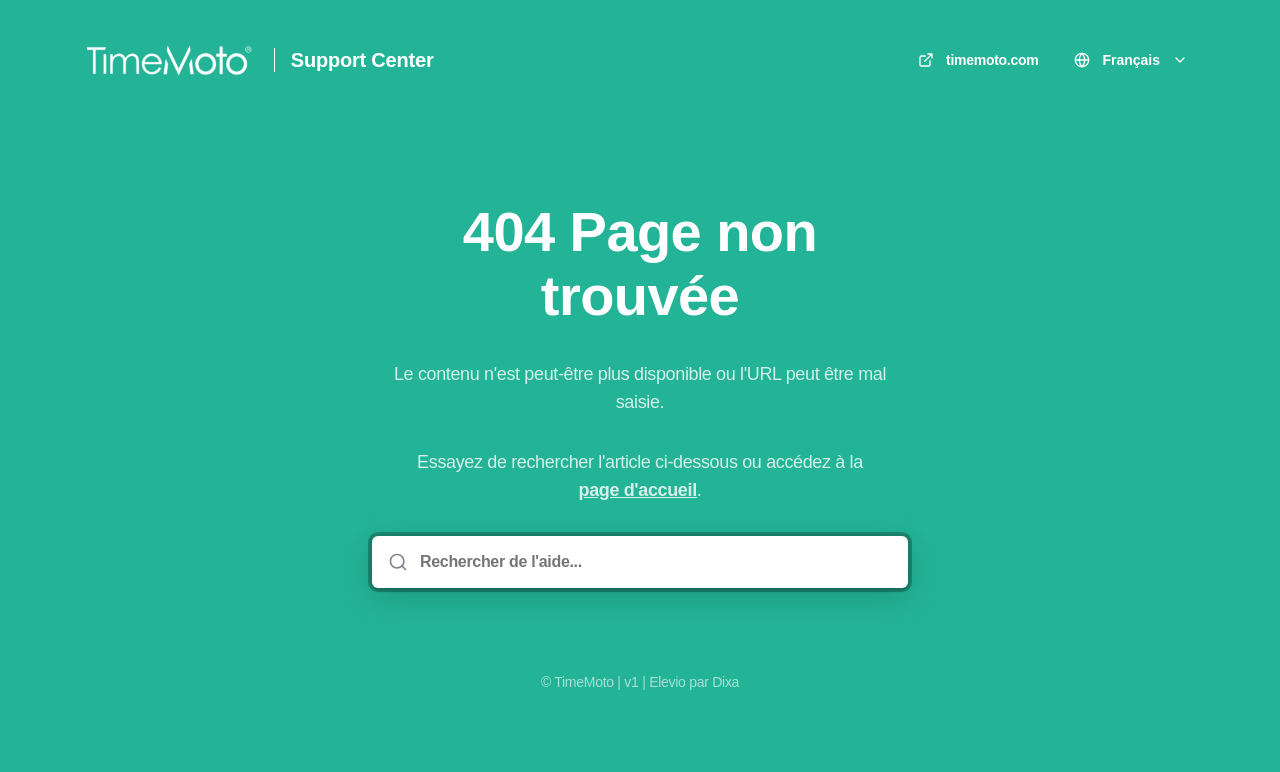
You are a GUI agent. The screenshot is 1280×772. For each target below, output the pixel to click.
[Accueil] (169, 60)
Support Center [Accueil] (362, 60)
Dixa (725, 682)
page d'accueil (638, 490)
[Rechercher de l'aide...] (654, 562)
